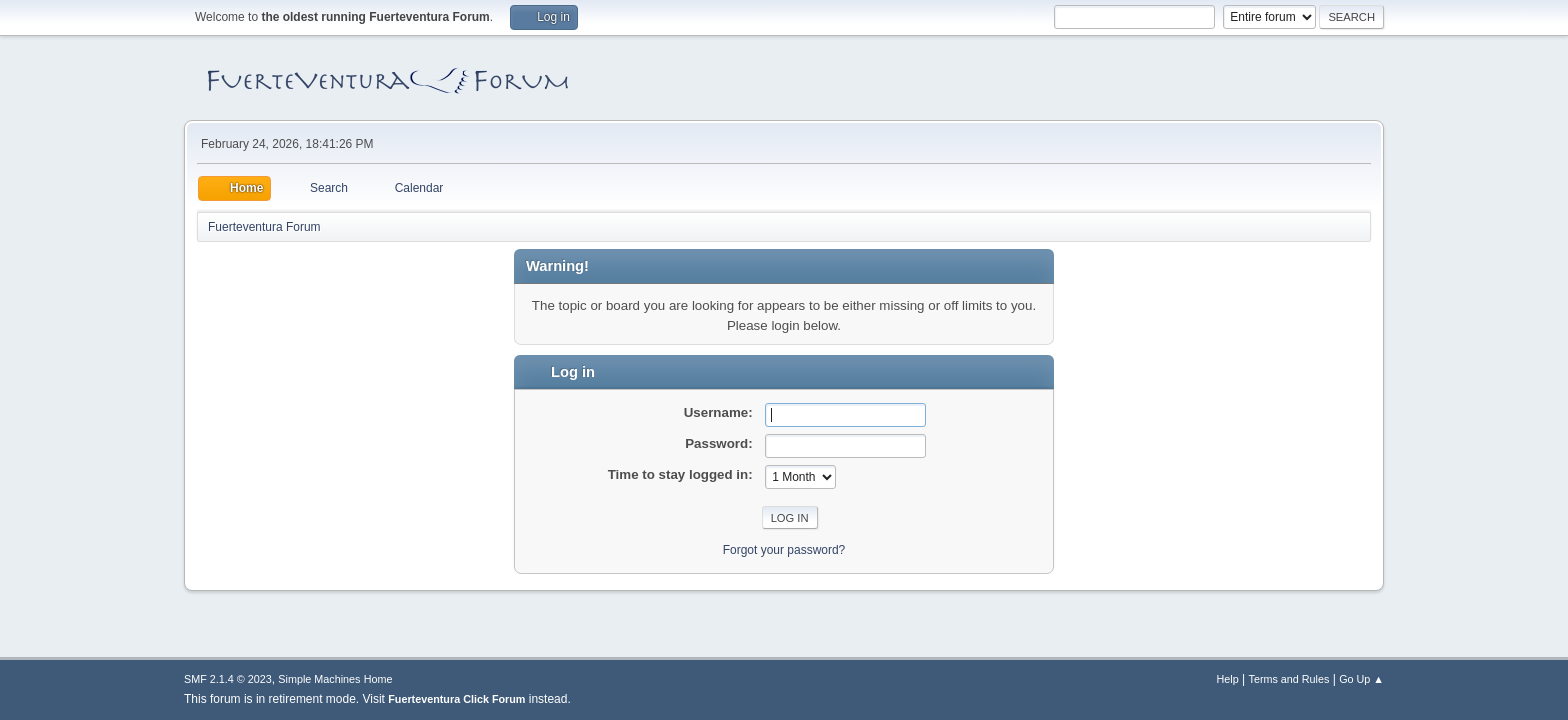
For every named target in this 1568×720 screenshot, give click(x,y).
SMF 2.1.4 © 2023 (228, 679)
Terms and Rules (1289, 679)
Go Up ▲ (1361, 679)
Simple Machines (319, 679)
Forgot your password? (784, 550)
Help (1228, 679)
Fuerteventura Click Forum (456, 699)
